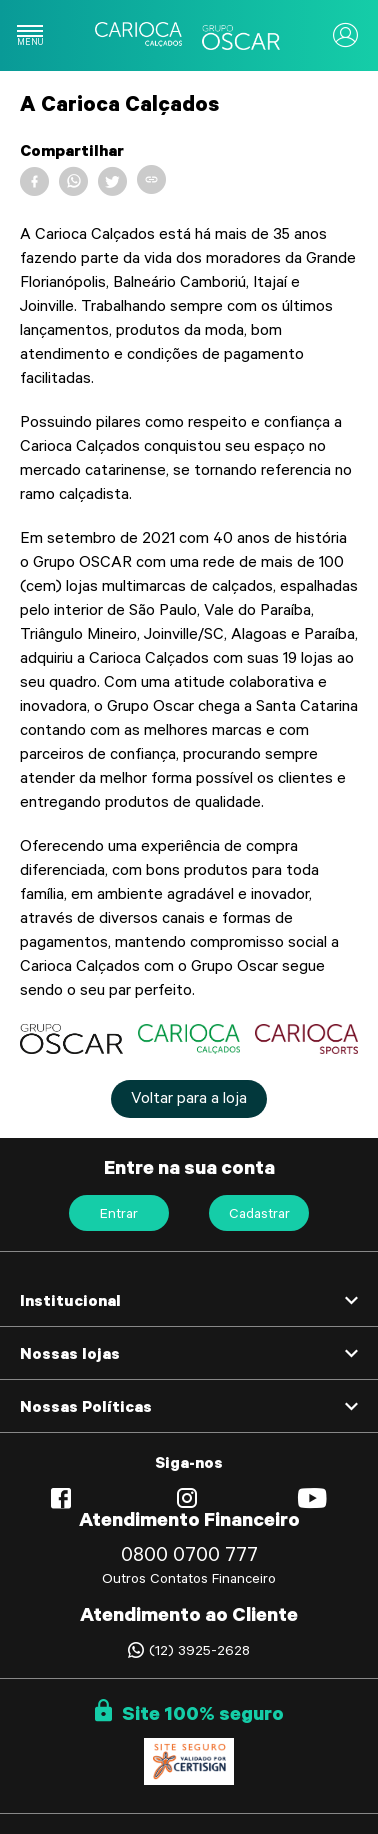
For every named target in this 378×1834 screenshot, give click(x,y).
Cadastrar (259, 1216)
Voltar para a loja (189, 1100)
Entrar (119, 1216)
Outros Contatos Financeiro (189, 1581)
